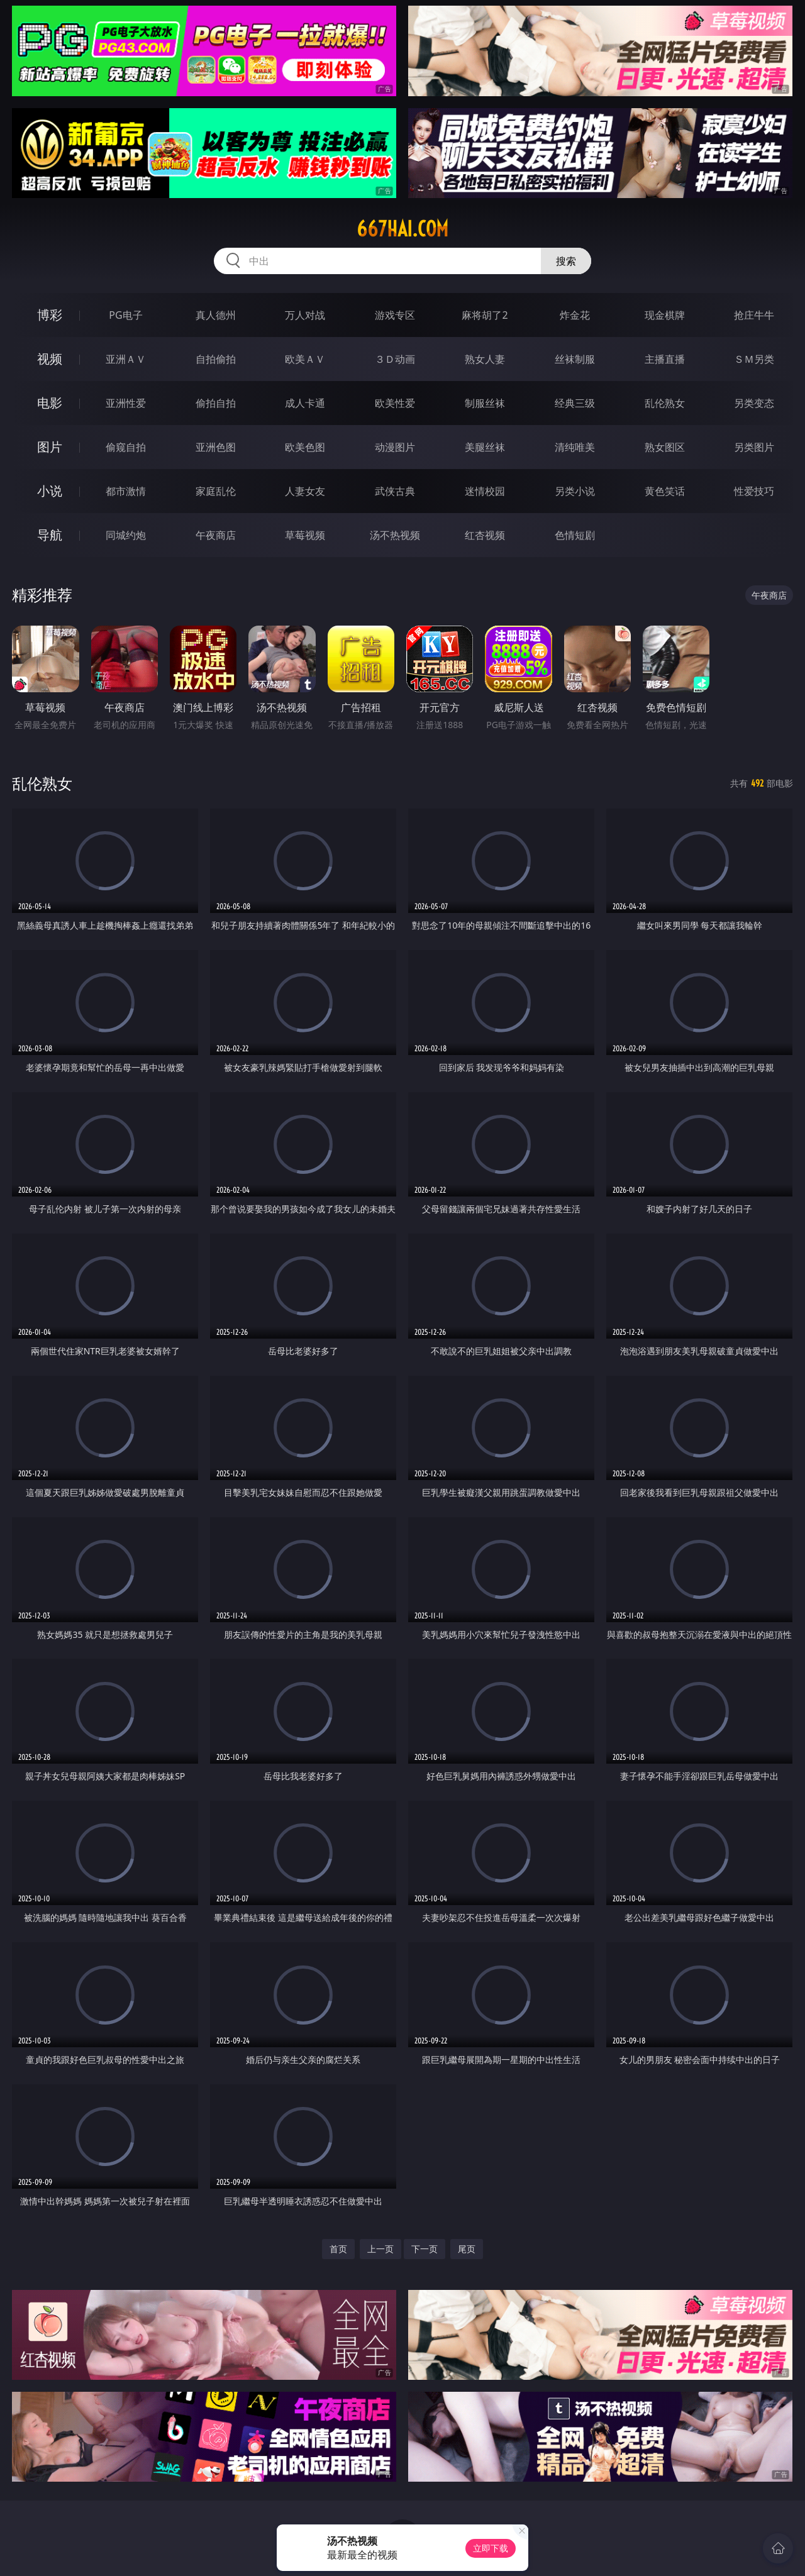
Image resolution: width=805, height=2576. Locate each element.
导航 (49, 534)
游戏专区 (395, 315)
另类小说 (575, 491)
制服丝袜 (485, 403)
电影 (49, 402)
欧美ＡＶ (305, 359)
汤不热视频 (395, 535)
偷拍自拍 (216, 403)
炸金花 (575, 315)
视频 (49, 358)
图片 (49, 446)
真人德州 (216, 315)
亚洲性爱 (126, 403)
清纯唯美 (575, 447)
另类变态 (754, 403)
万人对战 (305, 315)
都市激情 (126, 491)
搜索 (566, 261)
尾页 (466, 2249)
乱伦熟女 (665, 403)
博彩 (49, 314)
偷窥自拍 (126, 447)
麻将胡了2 (485, 315)
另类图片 (754, 447)
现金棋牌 (665, 315)
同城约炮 (126, 535)
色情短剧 (575, 535)
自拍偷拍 (216, 359)
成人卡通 (305, 403)
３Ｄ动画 (395, 359)
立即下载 (490, 2548)
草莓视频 (305, 535)
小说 (49, 490)
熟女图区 (665, 447)
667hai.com (402, 228)
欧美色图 (305, 447)
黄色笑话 (665, 491)
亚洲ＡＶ (126, 359)
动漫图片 (395, 447)
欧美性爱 (395, 403)
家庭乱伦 (216, 491)
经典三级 (575, 403)
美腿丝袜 (485, 447)
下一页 (424, 2249)
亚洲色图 (216, 447)
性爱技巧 (754, 491)
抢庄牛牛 (754, 315)
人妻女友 (305, 491)
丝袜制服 (575, 359)
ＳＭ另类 (754, 359)
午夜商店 (216, 535)
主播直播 (665, 359)
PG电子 (125, 315)
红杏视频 (485, 535)
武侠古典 (395, 491)
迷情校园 (485, 491)
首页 (338, 2249)
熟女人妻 (485, 359)
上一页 (380, 2249)
